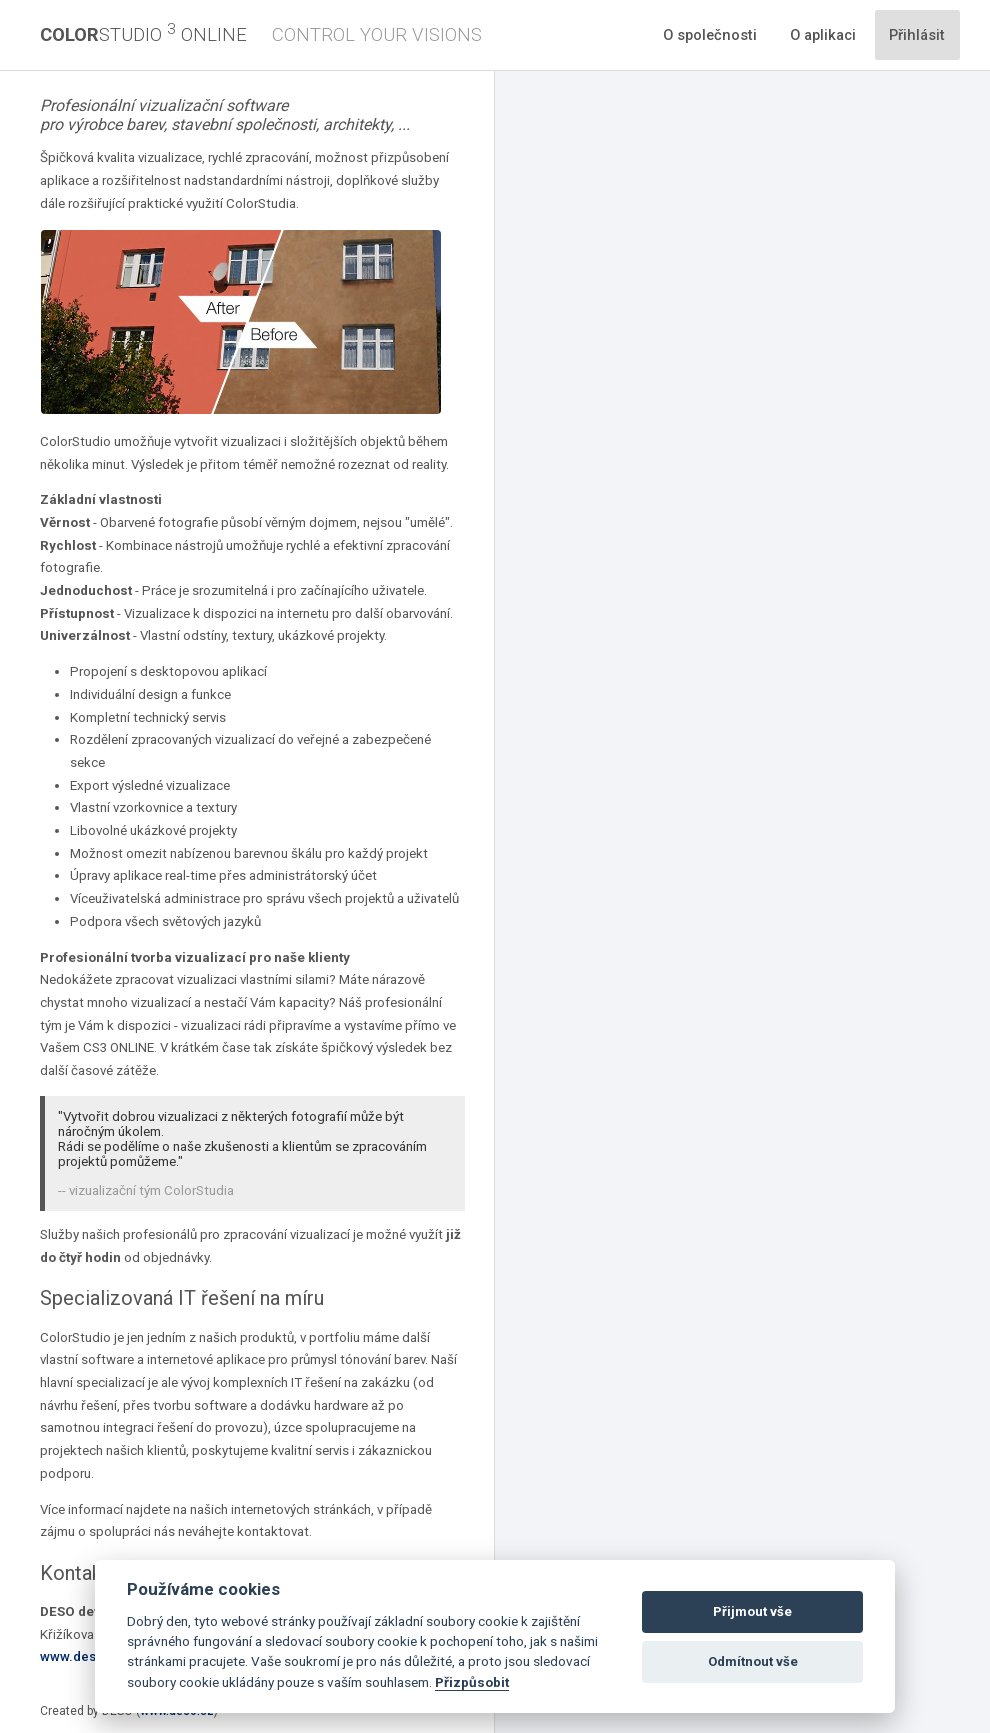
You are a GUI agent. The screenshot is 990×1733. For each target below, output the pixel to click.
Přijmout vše (752, 1611)
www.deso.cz (82, 1656)
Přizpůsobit (472, 1682)
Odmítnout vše (753, 1661)
